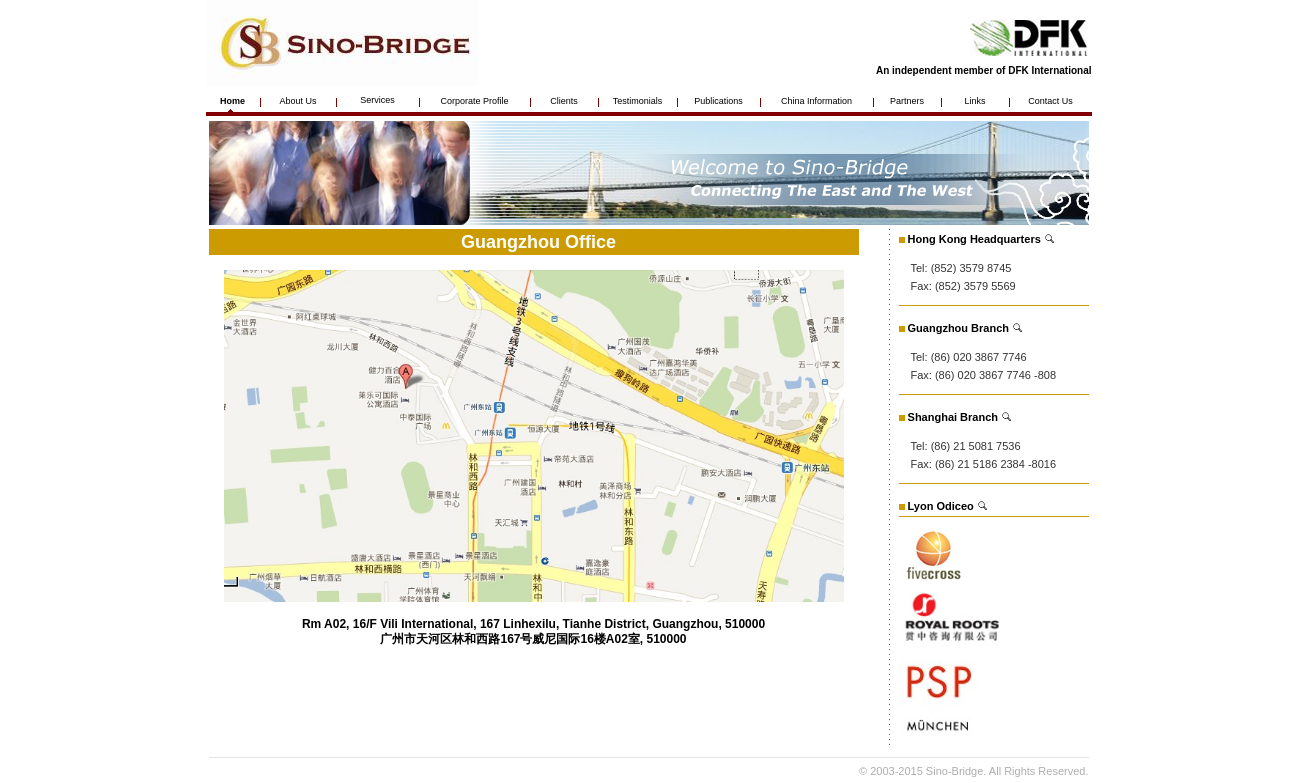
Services (377, 100)
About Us (297, 101)
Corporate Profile (474, 101)
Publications (718, 101)
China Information (816, 101)
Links (974, 101)
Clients (564, 101)
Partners (907, 101)
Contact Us (1050, 101)
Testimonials (638, 101)
